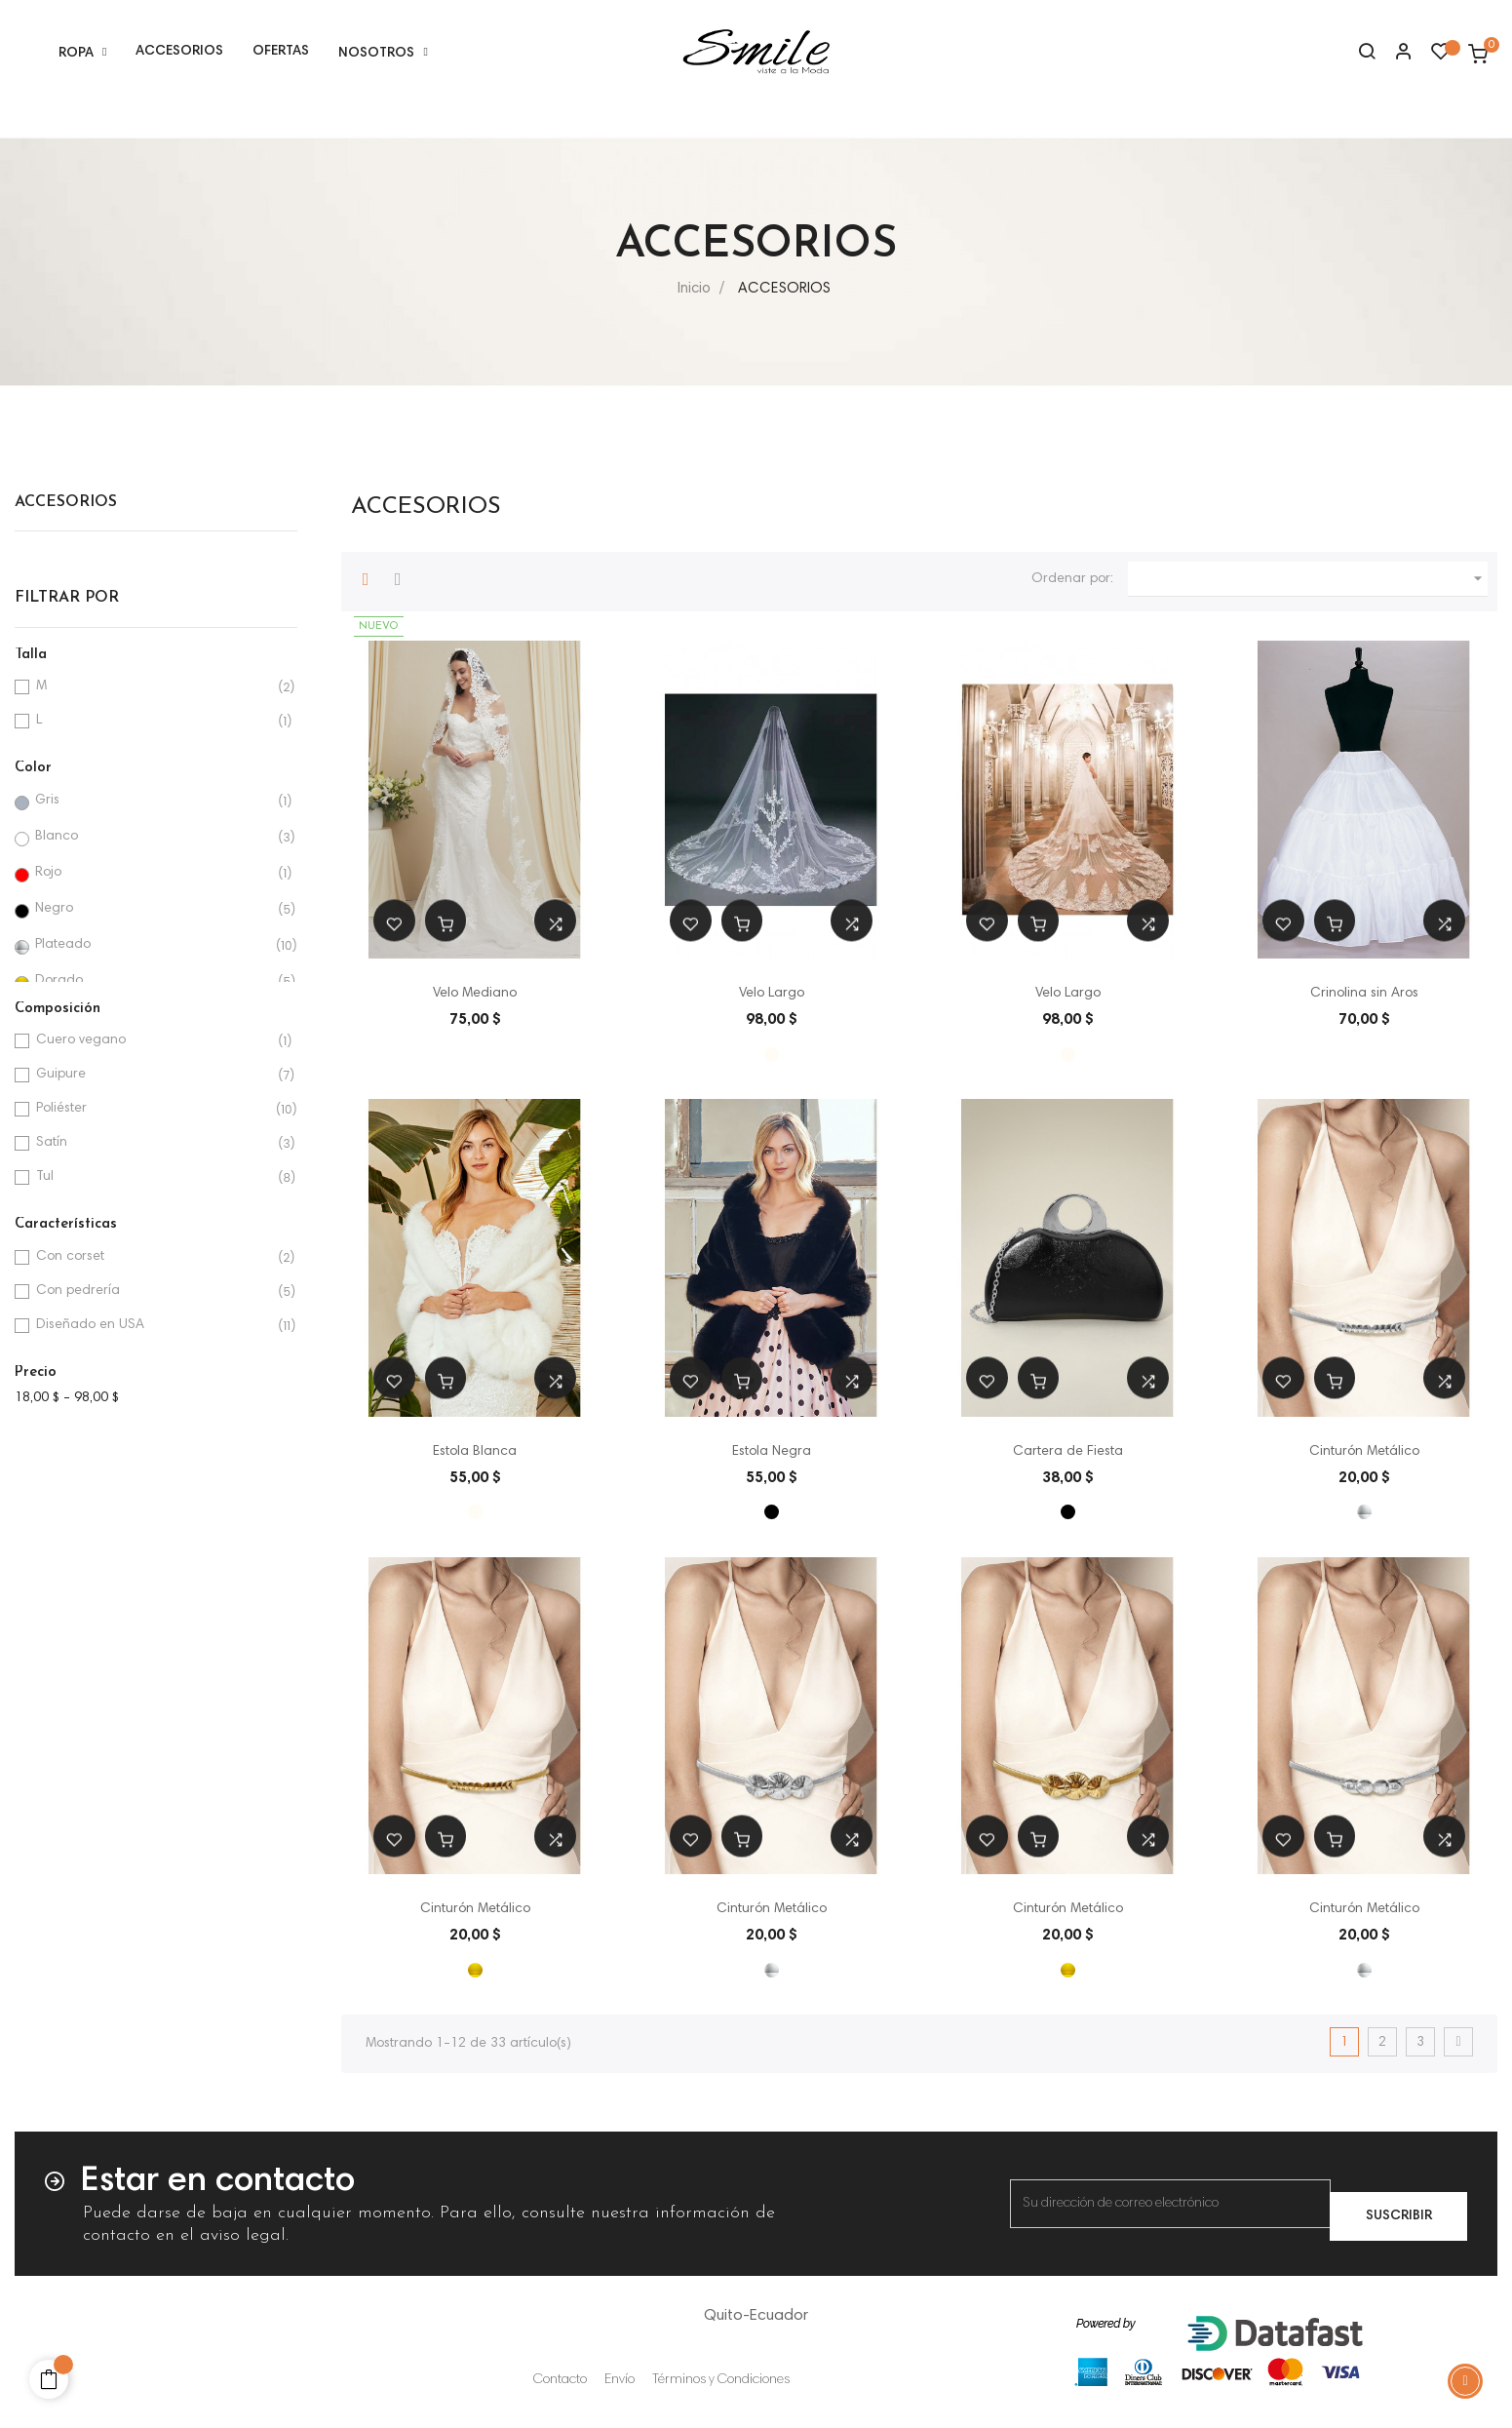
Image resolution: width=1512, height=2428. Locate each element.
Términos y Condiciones (721, 2380)
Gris (152, 801)
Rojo (152, 873)
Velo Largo (771, 993)
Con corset (153, 1257)
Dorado (152, 981)
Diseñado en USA (153, 1325)
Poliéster (153, 1109)
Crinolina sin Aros (1364, 993)
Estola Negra (771, 1452)
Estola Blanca (475, 1452)
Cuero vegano (153, 1041)
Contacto (560, 2380)
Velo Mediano (475, 993)
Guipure (153, 1075)
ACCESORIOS (66, 502)
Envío (619, 2380)
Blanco (152, 837)
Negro (152, 909)
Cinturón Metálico (1364, 1452)
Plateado (152, 945)
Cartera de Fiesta (1068, 1452)
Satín (153, 1143)
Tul (153, 1177)
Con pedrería (153, 1291)
